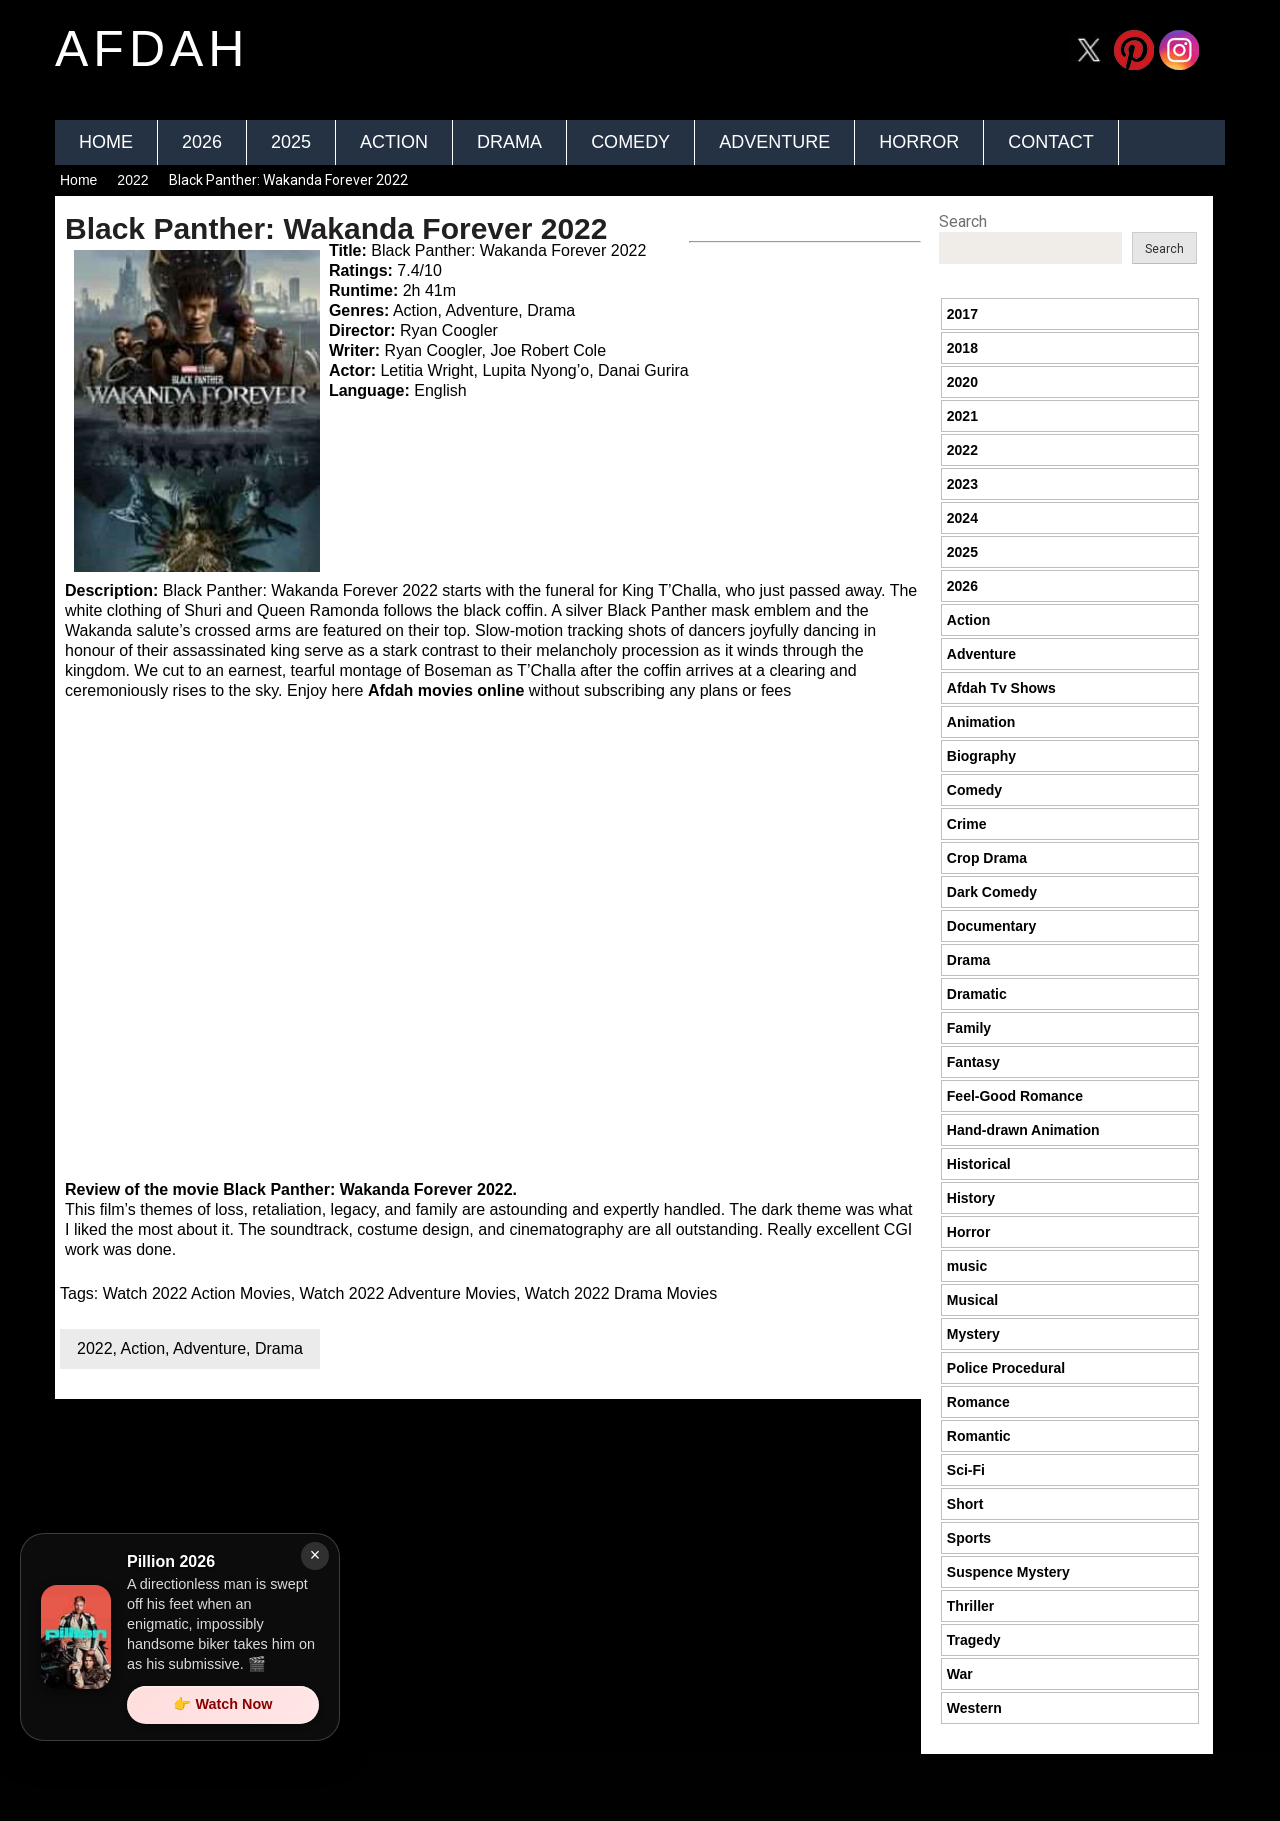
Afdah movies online (446, 690)
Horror (919, 142)
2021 (962, 416)
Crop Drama (987, 858)
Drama (509, 142)
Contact (1051, 142)
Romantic (979, 1436)
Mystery (973, 1334)
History (971, 1198)
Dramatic (977, 994)
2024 (962, 518)
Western (974, 1708)
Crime (967, 824)
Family (969, 1028)
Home (106, 142)
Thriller (970, 1606)
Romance (978, 1402)
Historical (979, 1164)
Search (963, 221)
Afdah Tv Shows (1001, 688)
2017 (962, 314)
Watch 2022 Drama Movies (621, 1293)
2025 (291, 142)
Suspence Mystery (1008, 1572)
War (960, 1674)
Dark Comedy (992, 892)
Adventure (774, 142)
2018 (962, 348)
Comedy (630, 142)
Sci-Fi (966, 1470)
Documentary (991, 926)
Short (965, 1504)
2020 (962, 382)
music (967, 1266)
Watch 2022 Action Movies (197, 1293)
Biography (981, 756)
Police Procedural (1006, 1368)
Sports (969, 1538)
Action (394, 142)
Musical (972, 1300)
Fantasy (973, 1062)
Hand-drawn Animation (1023, 1130)
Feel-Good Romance (1015, 1096)
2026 (202, 142)
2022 (132, 180)
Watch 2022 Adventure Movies (408, 1293)
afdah (152, 49)
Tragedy (974, 1640)
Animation (981, 722)
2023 (962, 484)
